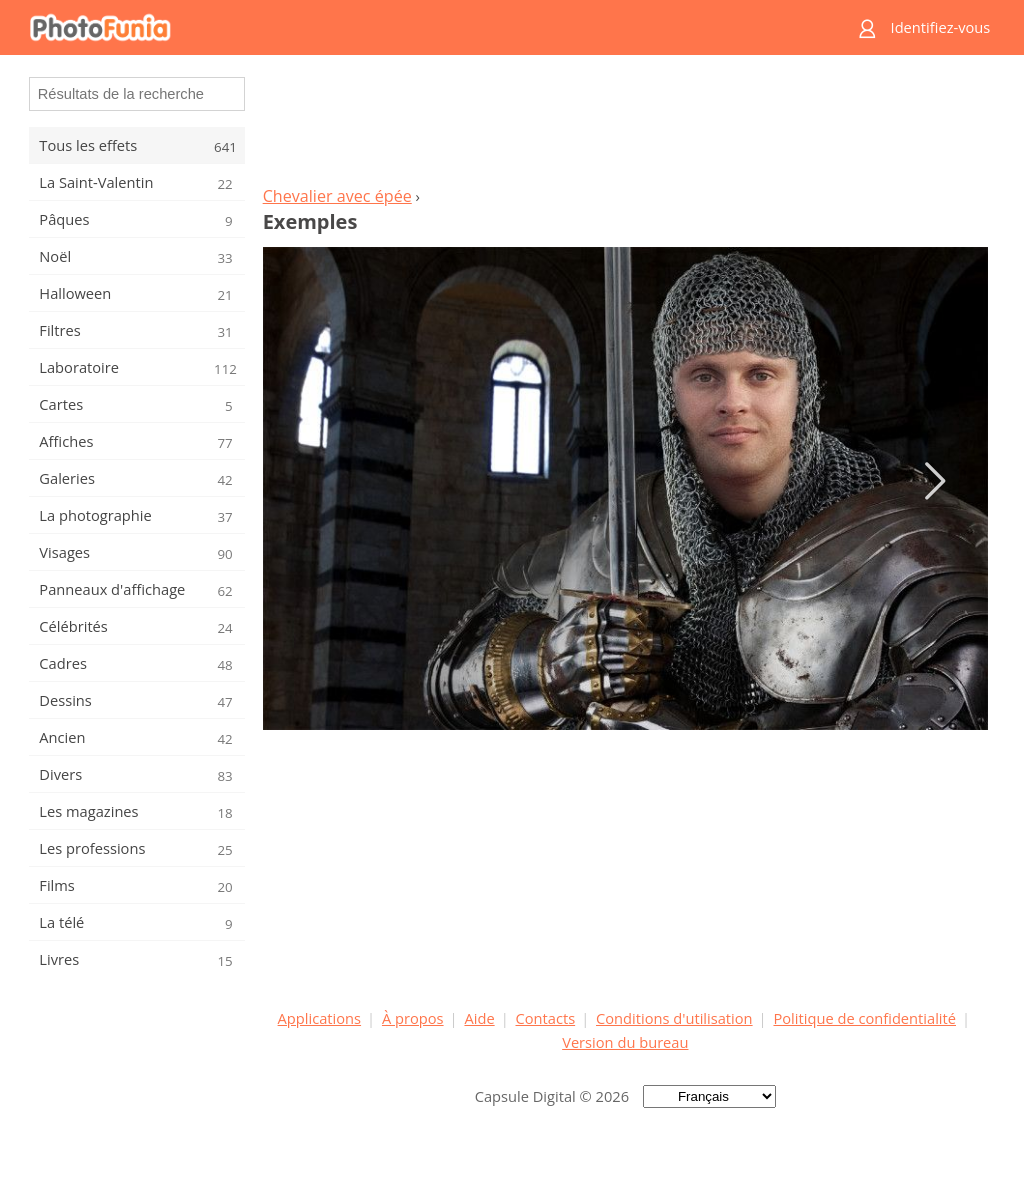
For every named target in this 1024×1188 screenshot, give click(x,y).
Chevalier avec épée (337, 196)
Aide (479, 1018)
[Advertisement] (625, 126)
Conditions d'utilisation (674, 1018)
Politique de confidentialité (864, 1018)
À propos (413, 1018)
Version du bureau (625, 1042)
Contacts (546, 1018)
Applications (319, 1018)
